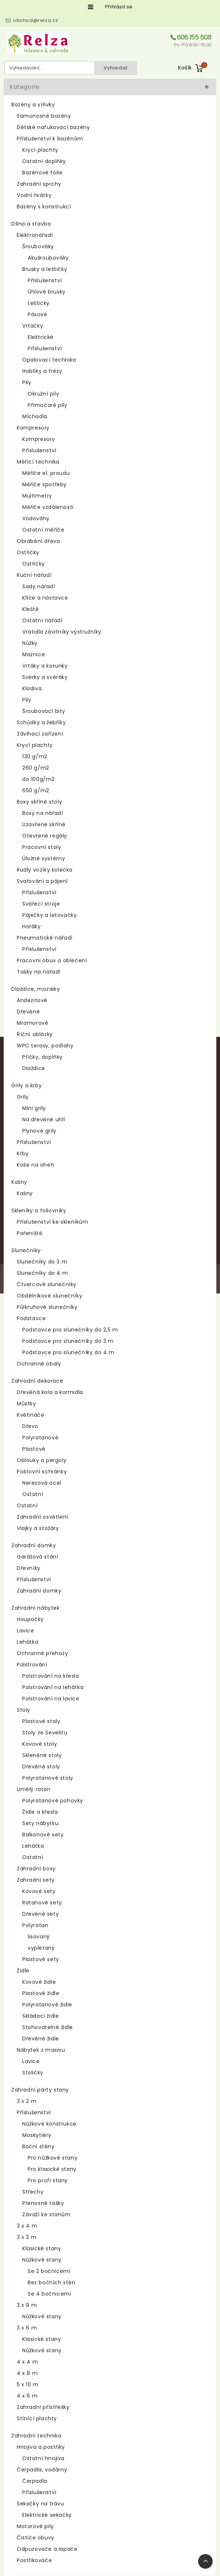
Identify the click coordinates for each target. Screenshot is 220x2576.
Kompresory (33, 427)
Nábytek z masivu (41, 2050)
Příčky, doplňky (42, 1057)
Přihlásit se (119, 6)
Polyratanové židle (47, 2004)
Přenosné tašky (43, 2203)
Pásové (37, 314)
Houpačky (30, 1619)
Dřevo (30, 1426)
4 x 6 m (27, 2395)
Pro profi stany (48, 2180)
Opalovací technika (49, 359)
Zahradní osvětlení (42, 1517)
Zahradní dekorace (37, 1381)
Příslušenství (45, 280)
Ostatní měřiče (43, 529)
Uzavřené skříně (44, 824)
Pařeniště (29, 1233)
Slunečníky (26, 1250)
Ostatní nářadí (42, 620)
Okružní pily (43, 393)
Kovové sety (39, 1891)
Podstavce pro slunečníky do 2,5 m (70, 1329)
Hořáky (31, 926)
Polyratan (35, 1925)
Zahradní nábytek (35, 1608)
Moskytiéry (36, 2135)
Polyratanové (40, 1437)
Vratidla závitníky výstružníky (61, 631)
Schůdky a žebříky (41, 722)
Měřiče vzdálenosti (48, 507)
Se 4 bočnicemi (49, 2293)
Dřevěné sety (40, 1914)
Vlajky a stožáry (38, 1528)
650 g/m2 (35, 790)
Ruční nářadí (34, 575)
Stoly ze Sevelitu (44, 1732)
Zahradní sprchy (39, 184)
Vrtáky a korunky (45, 665)
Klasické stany (41, 2248)
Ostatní (32, 1494)
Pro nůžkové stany (52, 2157)
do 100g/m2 (38, 779)
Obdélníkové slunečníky (49, 1295)
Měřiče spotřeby (44, 484)
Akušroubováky (48, 257)
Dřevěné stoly (41, 1766)
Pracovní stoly (41, 847)
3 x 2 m (26, 2101)
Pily (26, 382)
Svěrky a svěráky (45, 677)
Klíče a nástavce (45, 597)
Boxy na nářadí (42, 813)
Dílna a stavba (31, 223)
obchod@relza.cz (35, 20)
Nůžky (30, 643)
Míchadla (34, 416)
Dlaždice (33, 1068)
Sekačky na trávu (40, 2503)
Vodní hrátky (34, 195)
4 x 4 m (27, 2361)
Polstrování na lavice (51, 1698)
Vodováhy (36, 518)
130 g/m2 (34, 756)
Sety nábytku (40, 1823)
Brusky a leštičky (44, 269)
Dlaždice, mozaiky (35, 989)
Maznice (33, 654)
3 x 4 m (27, 2225)
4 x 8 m (27, 2373)
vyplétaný (41, 1948)
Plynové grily (39, 1130)
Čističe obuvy (35, 2537)
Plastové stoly (41, 1721)
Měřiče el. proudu (46, 473)
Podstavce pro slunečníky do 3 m (68, 1341)
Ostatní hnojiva (43, 2458)
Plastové (34, 1449)
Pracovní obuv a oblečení (52, 960)
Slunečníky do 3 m (42, 1261)
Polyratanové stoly (47, 1778)
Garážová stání (37, 1556)
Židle (23, 1970)
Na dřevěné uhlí (43, 1119)
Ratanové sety (42, 1902)
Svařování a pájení (42, 881)
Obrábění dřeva (38, 541)
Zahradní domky (33, 1545)
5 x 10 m (28, 2384)
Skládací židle (40, 2016)
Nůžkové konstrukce (49, 2123)
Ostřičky (28, 552)
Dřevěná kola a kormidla (50, 1392)
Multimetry (37, 495)
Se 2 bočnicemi (49, 2271)
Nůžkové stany (42, 2259)
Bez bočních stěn (52, 2282)
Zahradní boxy (36, 1868)
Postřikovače (34, 2560)
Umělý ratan (34, 1789)
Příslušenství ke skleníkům (52, 1221)
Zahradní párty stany (40, 2089)
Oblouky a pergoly (41, 1460)
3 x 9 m (27, 2305)
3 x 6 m (27, 2327)
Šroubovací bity (43, 711)
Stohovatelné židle (47, 2027)
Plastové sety (40, 1959)
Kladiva (32, 688)
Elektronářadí (35, 235)
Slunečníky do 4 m (42, 1273)
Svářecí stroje (41, 903)
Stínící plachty (37, 2418)
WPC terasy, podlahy (45, 1045)
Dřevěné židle (40, 2038)
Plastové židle (40, 1993)
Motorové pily (35, 2526)
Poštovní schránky (42, 1471)
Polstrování (32, 1664)
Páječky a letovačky (49, 915)
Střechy (32, 2191)
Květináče (30, 1415)
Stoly (23, 1710)
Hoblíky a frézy (42, 371)
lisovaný (39, 1936)
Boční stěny (38, 2146)
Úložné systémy (43, 858)
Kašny (19, 1182)
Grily (23, 1096)
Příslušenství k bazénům (50, 138)
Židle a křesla (40, 1812)
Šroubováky (38, 246)
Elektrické (41, 337)
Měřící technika (38, 461)
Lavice (25, 1630)
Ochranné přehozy (42, 1653)
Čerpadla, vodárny (42, 2469)
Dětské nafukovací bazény (53, 127)
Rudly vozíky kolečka (45, 869)
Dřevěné (28, 1011)
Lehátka (27, 1642)
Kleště (30, 609)
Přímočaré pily (47, 405)
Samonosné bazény (44, 116)
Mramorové (32, 1023)
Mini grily (34, 1108)
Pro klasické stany (52, 2169)
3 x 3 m (26, 2237)
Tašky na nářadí (39, 971)
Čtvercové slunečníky (47, 1284)
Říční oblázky (35, 1034)
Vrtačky (32, 325)
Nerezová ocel (41, 1483)
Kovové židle (39, 1982)
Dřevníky (28, 1568)
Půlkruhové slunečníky (47, 1307)
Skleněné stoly (42, 1755)
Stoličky (32, 2072)
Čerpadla (34, 2481)
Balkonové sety (42, 1834)
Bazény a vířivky (33, 104)
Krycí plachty (40, 150)
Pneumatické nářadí (45, 937)
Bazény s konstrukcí (44, 206)
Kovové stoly (39, 1744)
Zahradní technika (36, 2435)
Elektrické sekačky (47, 2515)
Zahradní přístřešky (43, 2407)
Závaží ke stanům (46, 2214)
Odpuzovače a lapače (47, 2549)
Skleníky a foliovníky (38, 1210)
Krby (22, 1153)
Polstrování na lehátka (53, 1687)
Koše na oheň (35, 1164)
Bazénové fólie (42, 172)
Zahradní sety (36, 1880)
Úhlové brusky (47, 291)
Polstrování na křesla (50, 1676)
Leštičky (39, 303)
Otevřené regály (44, 835)
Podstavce (31, 1318)
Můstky (26, 1403)
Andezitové (32, 1000)
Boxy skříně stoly (39, 801)
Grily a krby (26, 1085)
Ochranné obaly (39, 1363)
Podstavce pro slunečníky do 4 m (68, 1352)
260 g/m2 (35, 767)
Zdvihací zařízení (40, 733)
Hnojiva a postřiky (41, 2447)
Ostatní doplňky (44, 161)
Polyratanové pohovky (52, 1800)
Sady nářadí (38, 586)
